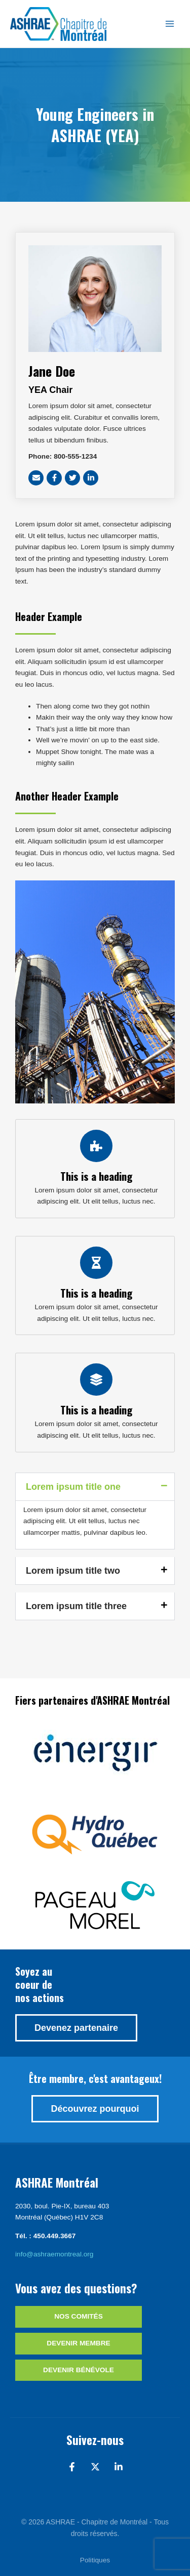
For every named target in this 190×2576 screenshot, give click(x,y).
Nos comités (78, 2316)
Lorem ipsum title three (76, 1606)
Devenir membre (78, 2343)
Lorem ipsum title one (73, 1487)
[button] (95, 1486)
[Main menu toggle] (170, 24)
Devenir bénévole (78, 2370)
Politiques (95, 2560)
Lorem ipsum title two (73, 1571)
